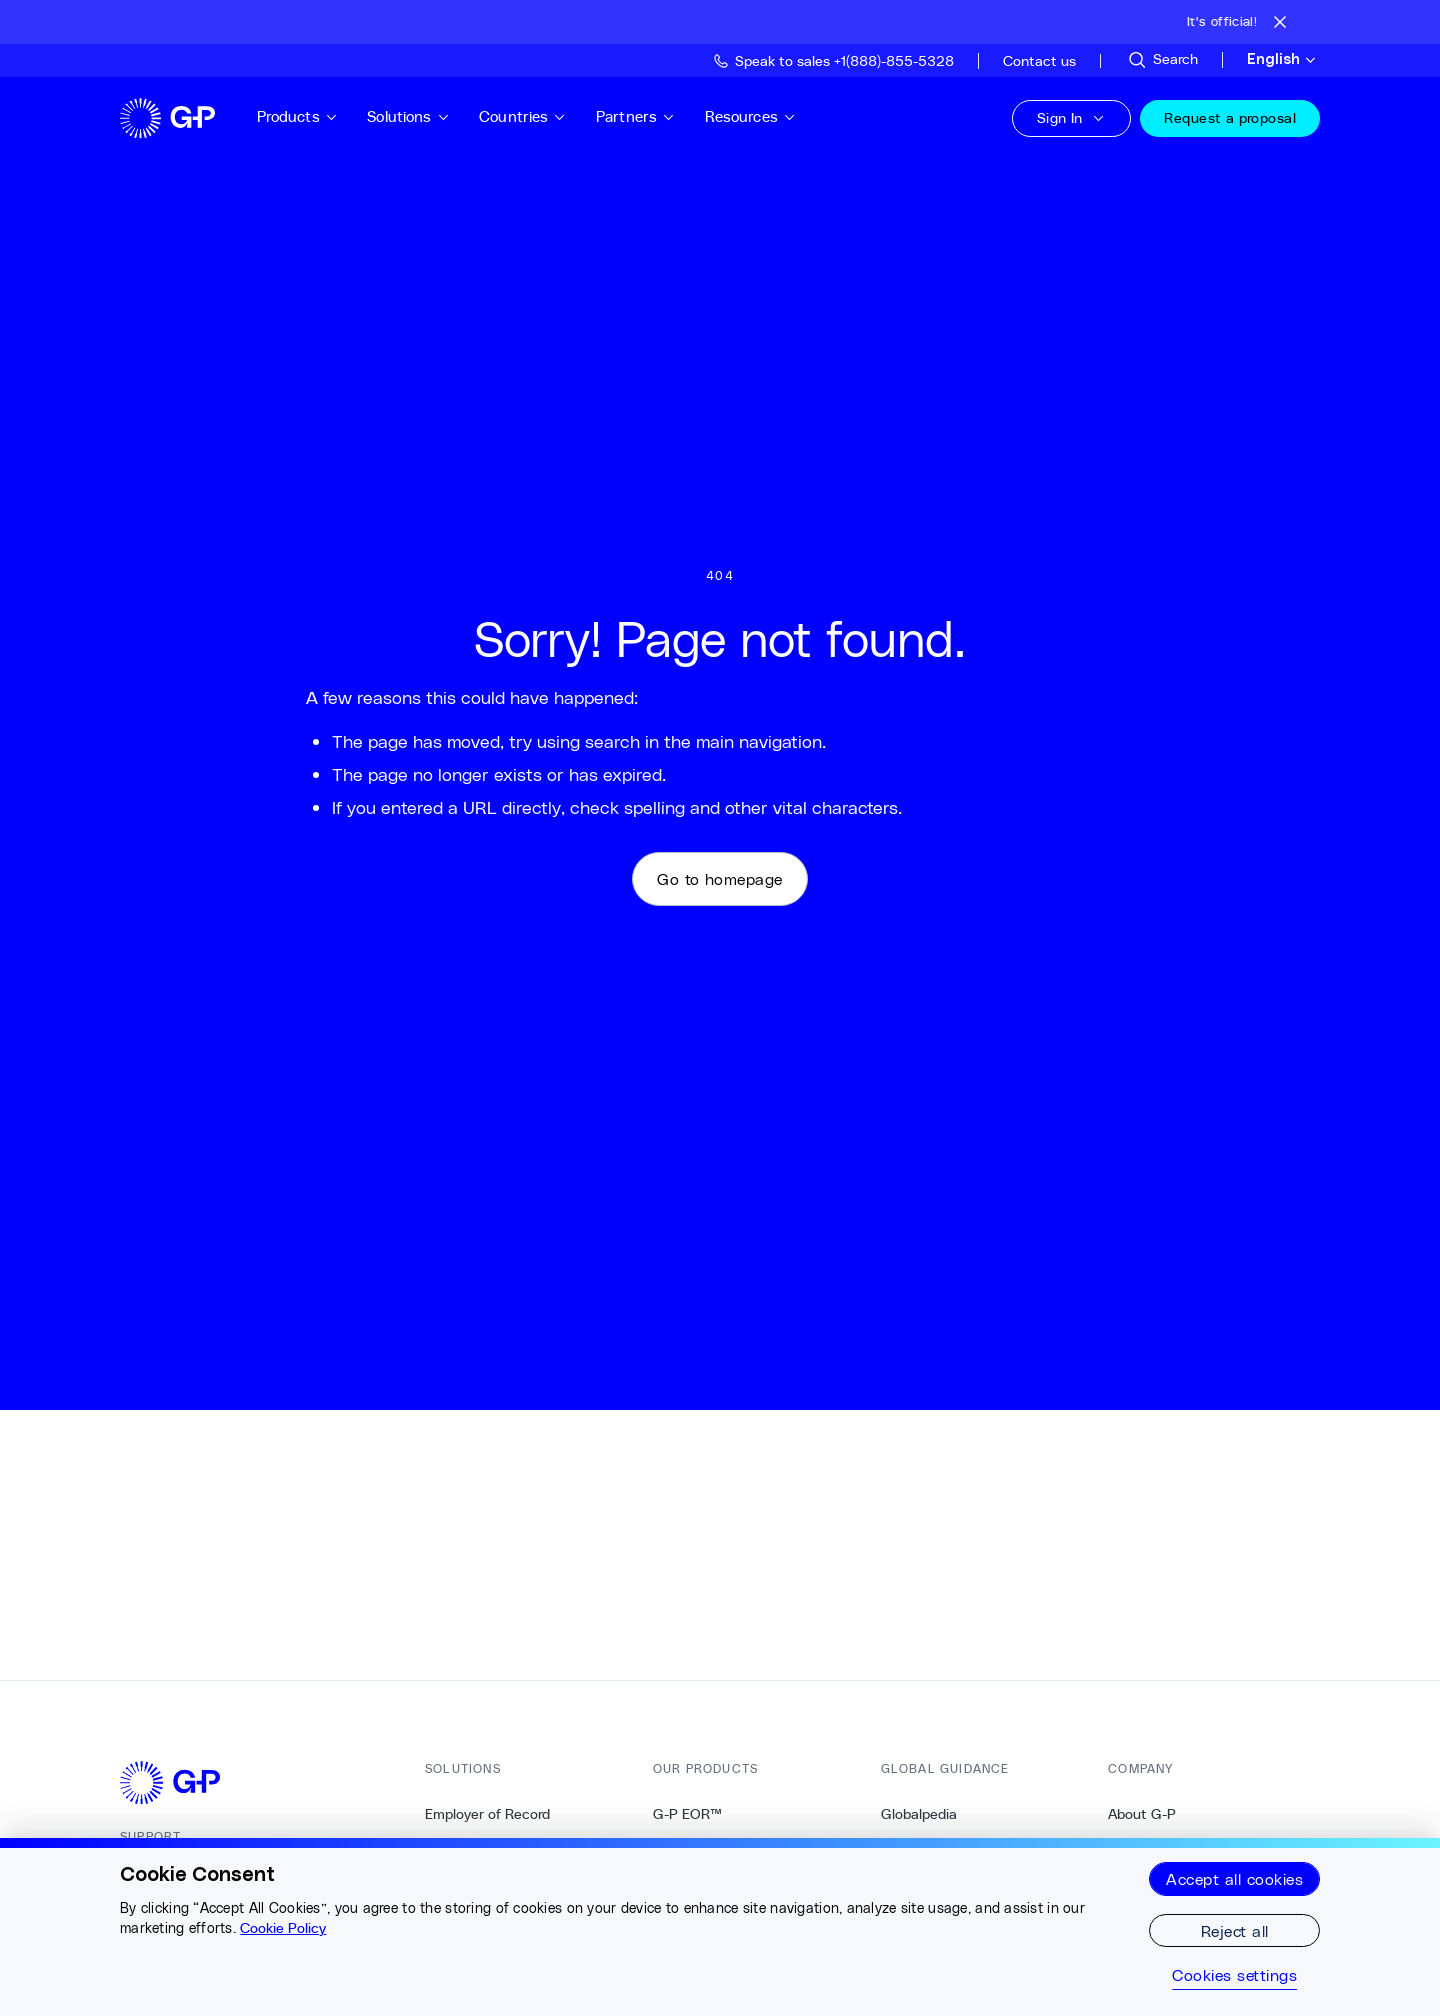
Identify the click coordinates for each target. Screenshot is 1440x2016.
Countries (529, 116)
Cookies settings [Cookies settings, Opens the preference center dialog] (1234, 1975)
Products (303, 116)
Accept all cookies (1234, 1878)
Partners (641, 116)
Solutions (414, 116)
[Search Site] (1162, 60)
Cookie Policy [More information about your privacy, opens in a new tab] (283, 1928)
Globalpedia (919, 1815)
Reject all (1235, 1930)
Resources (756, 116)
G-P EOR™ (687, 1815)
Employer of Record (487, 1815)
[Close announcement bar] (1280, 22)
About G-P (1142, 1815)
